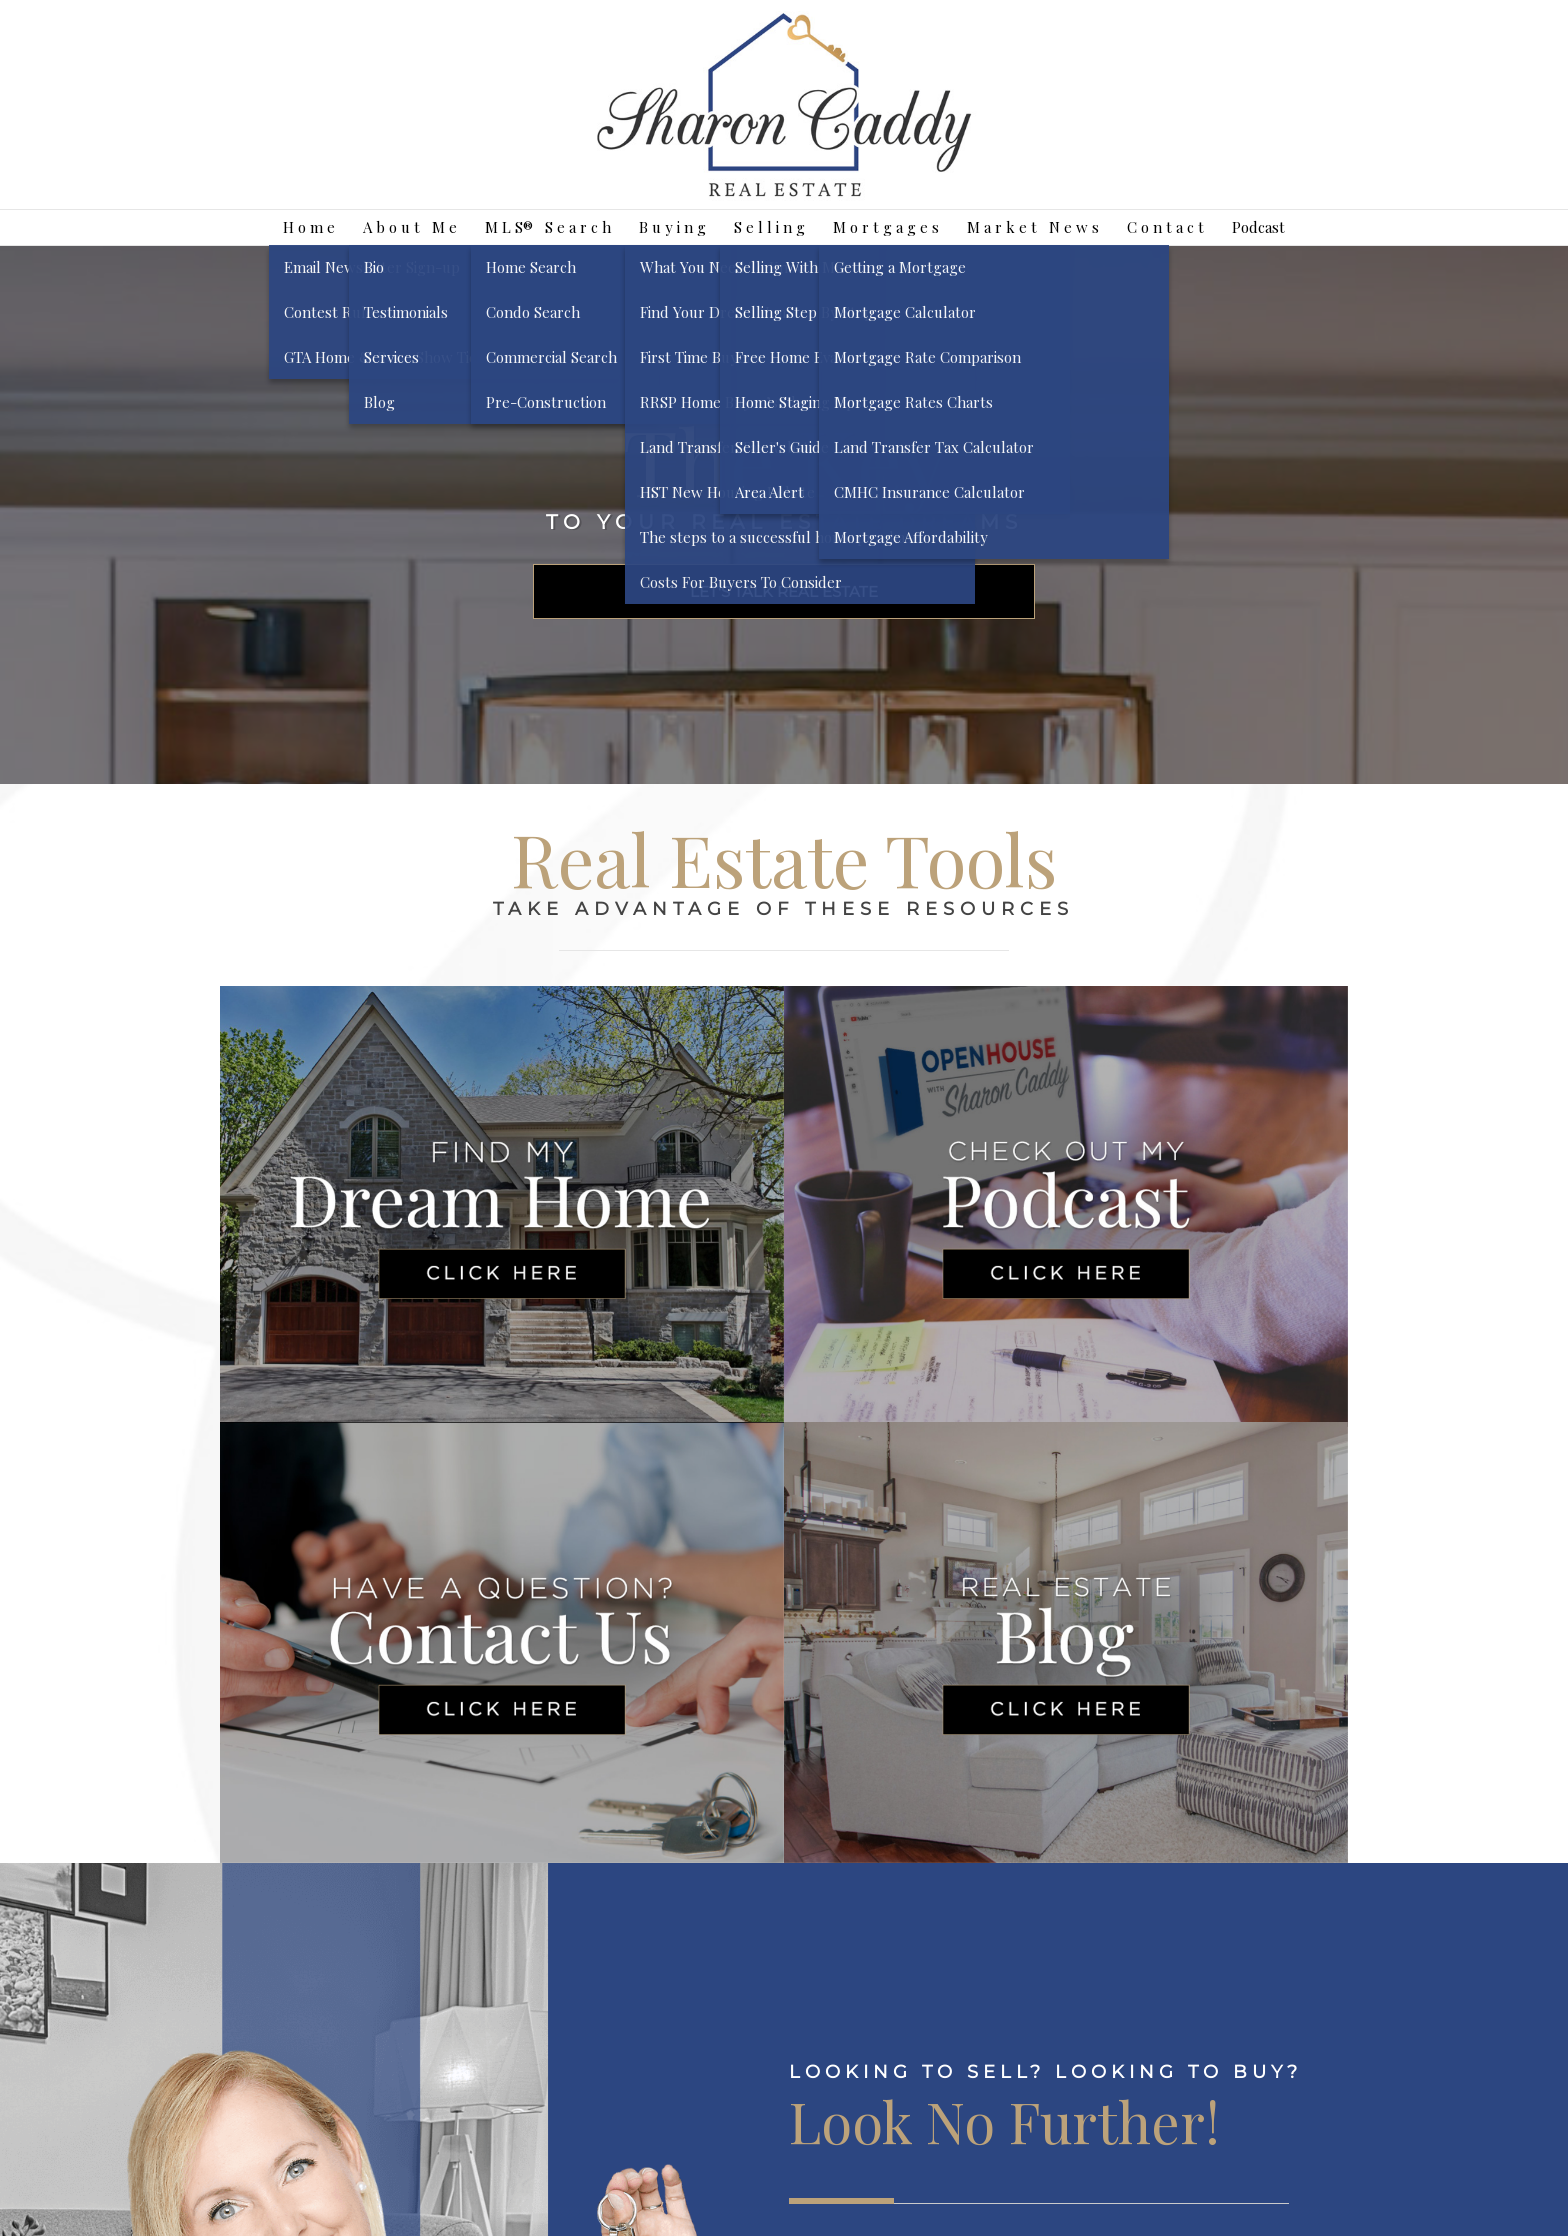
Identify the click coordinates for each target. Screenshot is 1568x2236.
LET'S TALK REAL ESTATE (784, 591)
